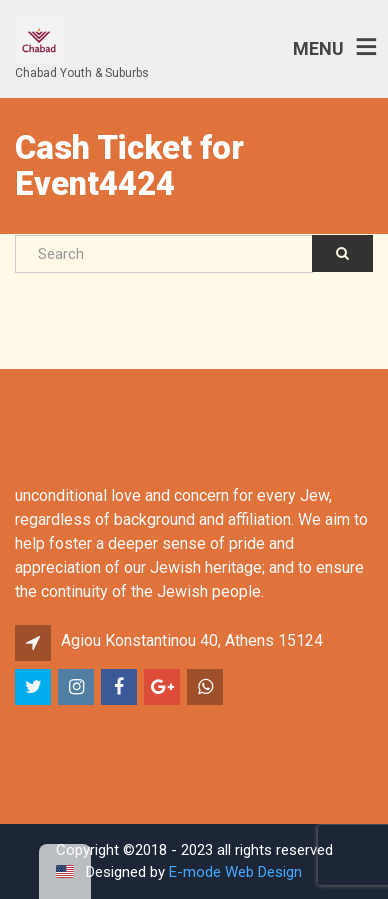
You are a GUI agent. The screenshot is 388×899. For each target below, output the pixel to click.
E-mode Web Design (235, 872)
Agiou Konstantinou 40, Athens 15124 (192, 640)
